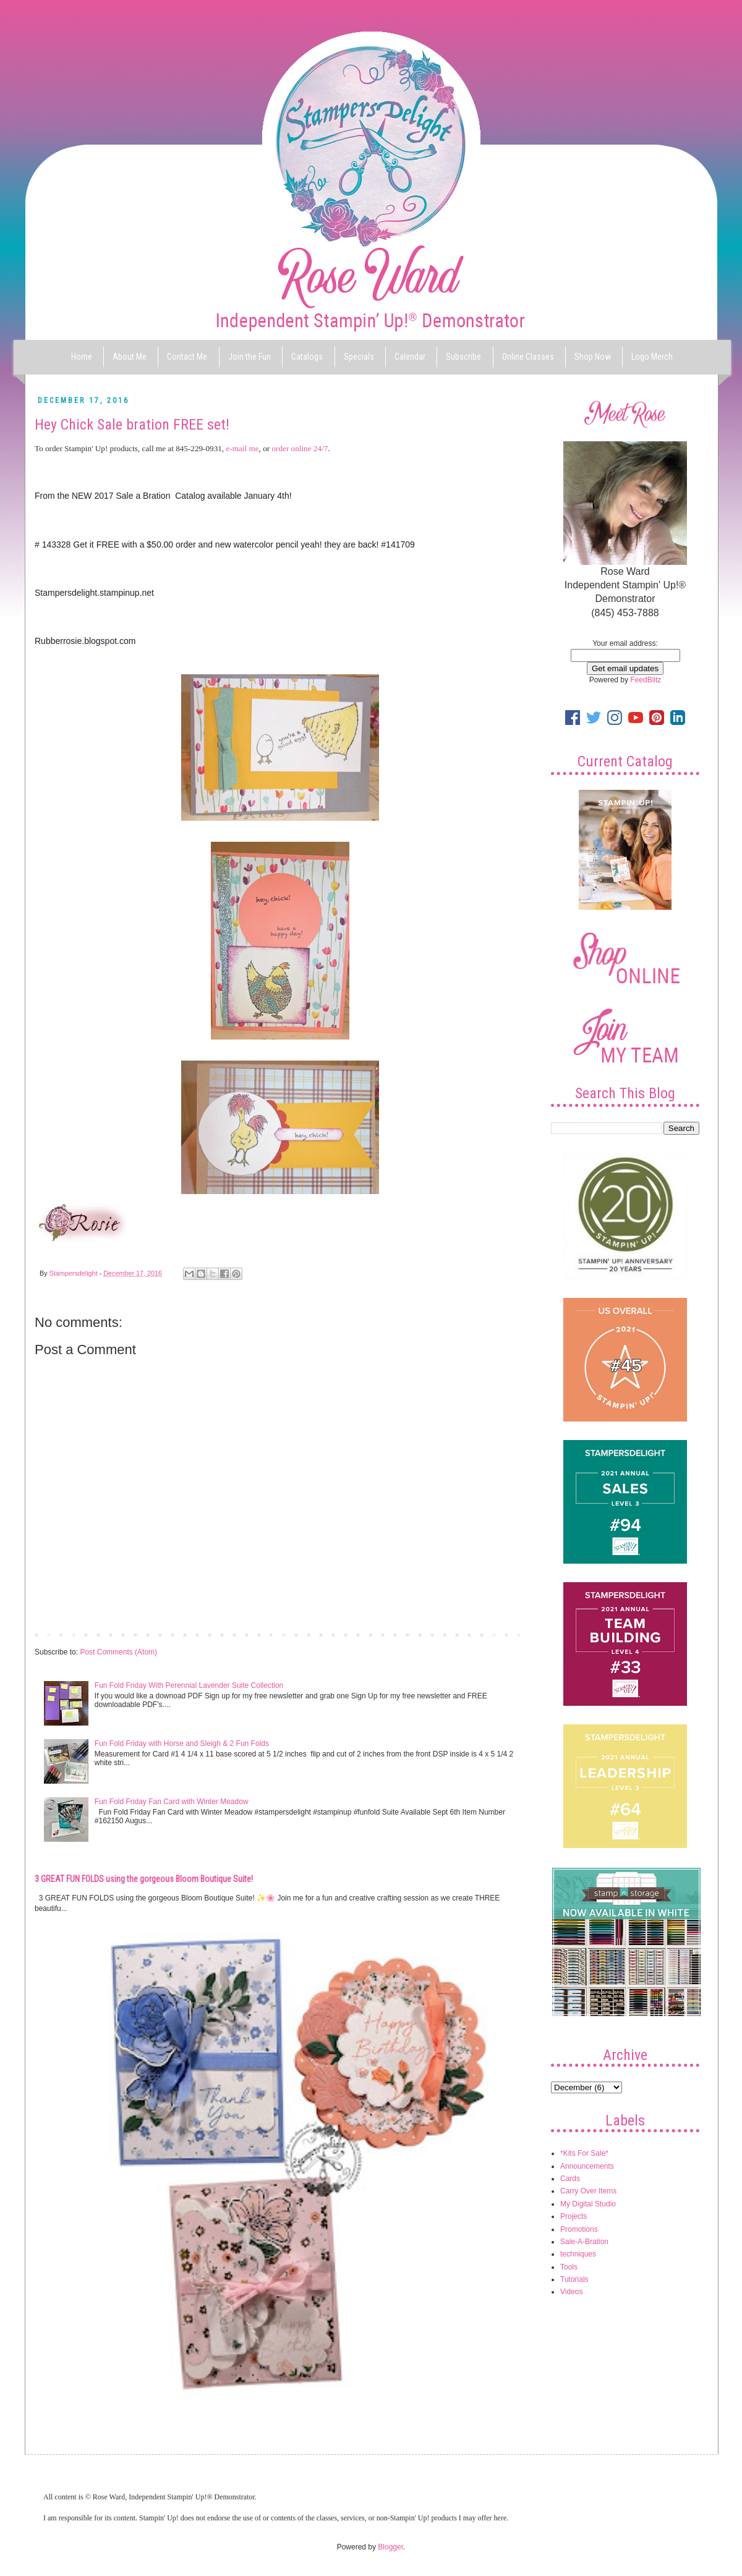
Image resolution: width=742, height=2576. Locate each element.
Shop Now (592, 357)
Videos (571, 2291)
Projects (573, 2216)
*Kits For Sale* (584, 2153)
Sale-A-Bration (584, 2241)
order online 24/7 (299, 448)
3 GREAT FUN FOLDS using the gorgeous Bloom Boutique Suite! (144, 1879)
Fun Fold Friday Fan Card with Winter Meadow (172, 1801)
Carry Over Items (588, 2191)
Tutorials (574, 2279)
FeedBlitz (645, 680)
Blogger (390, 2547)
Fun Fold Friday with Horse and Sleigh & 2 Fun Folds (182, 1743)
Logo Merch (652, 357)
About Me (130, 357)
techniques (578, 2254)
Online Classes (528, 357)
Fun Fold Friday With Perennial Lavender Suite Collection (189, 1685)
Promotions (579, 2229)
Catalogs (307, 357)
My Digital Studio (588, 2204)
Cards (570, 2178)
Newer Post (57, 1634)
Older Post (504, 1634)
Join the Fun (249, 357)
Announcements (587, 2166)
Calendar (409, 357)
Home (81, 357)
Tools (569, 2267)
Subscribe (463, 357)
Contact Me (187, 357)
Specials (359, 357)
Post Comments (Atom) (118, 1652)
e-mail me (242, 448)
